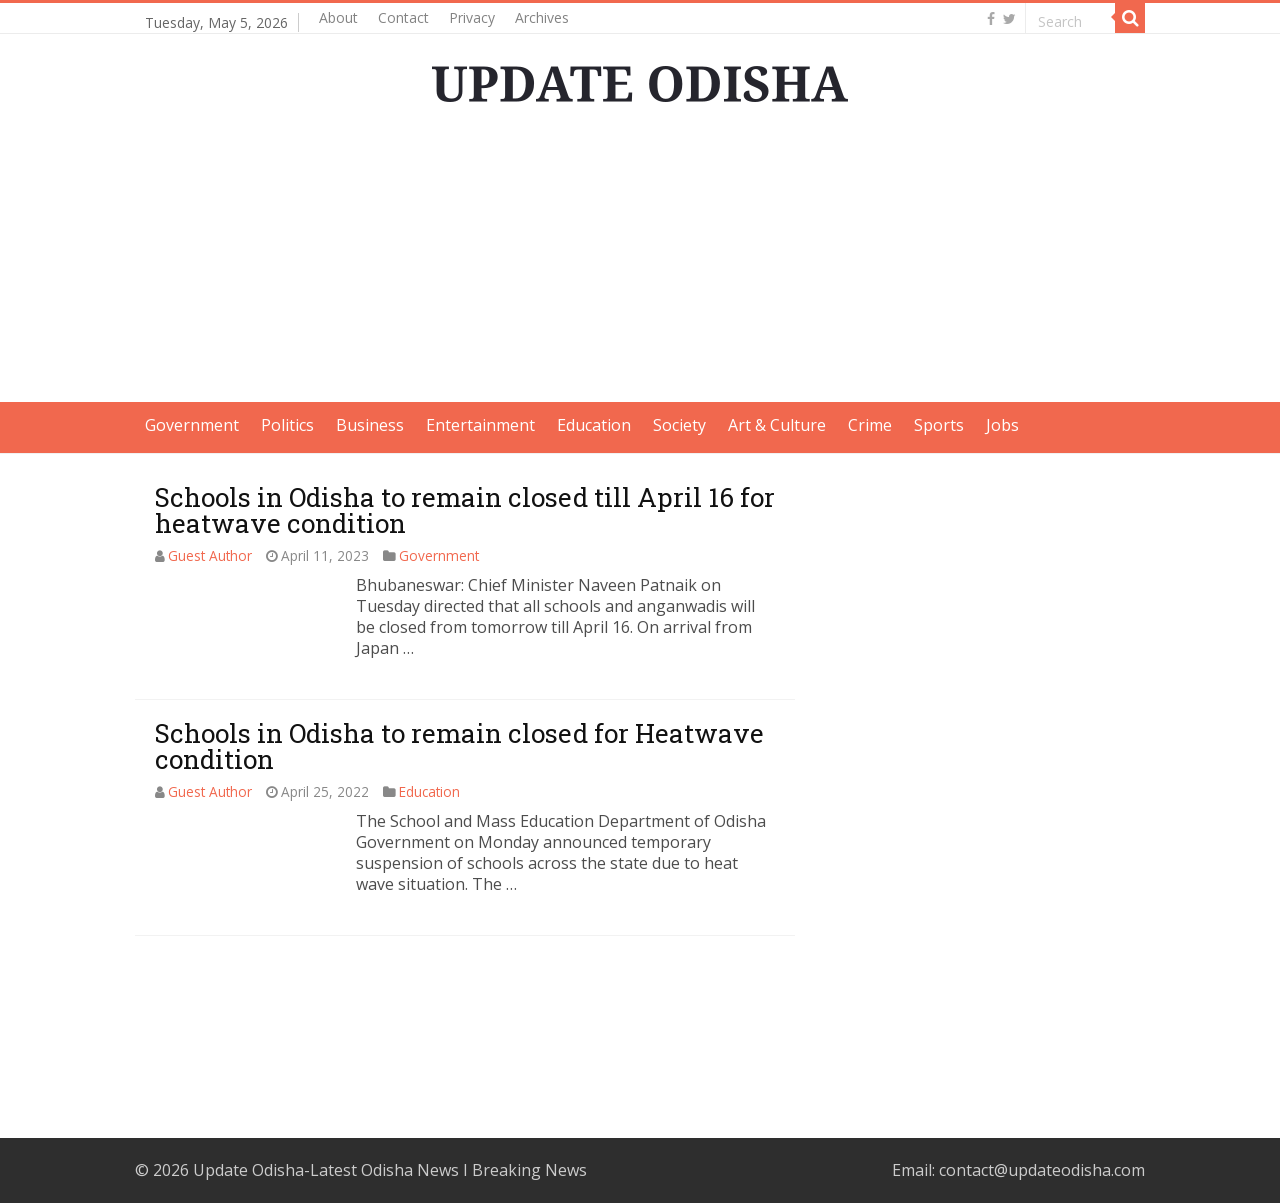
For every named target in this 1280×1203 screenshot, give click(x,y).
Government (192, 425)
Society (679, 425)
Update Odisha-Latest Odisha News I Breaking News (390, 1170)
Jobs (1002, 425)
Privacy (472, 17)
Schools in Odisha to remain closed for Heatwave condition (459, 746)
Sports (939, 425)
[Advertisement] (640, 262)
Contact (403, 17)
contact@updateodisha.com (1042, 1170)
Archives (542, 17)
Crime (870, 425)
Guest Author (210, 555)
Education (594, 425)
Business (370, 425)
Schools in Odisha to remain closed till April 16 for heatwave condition (465, 510)
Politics (287, 425)
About (338, 17)
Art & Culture (777, 425)
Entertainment (480, 425)
